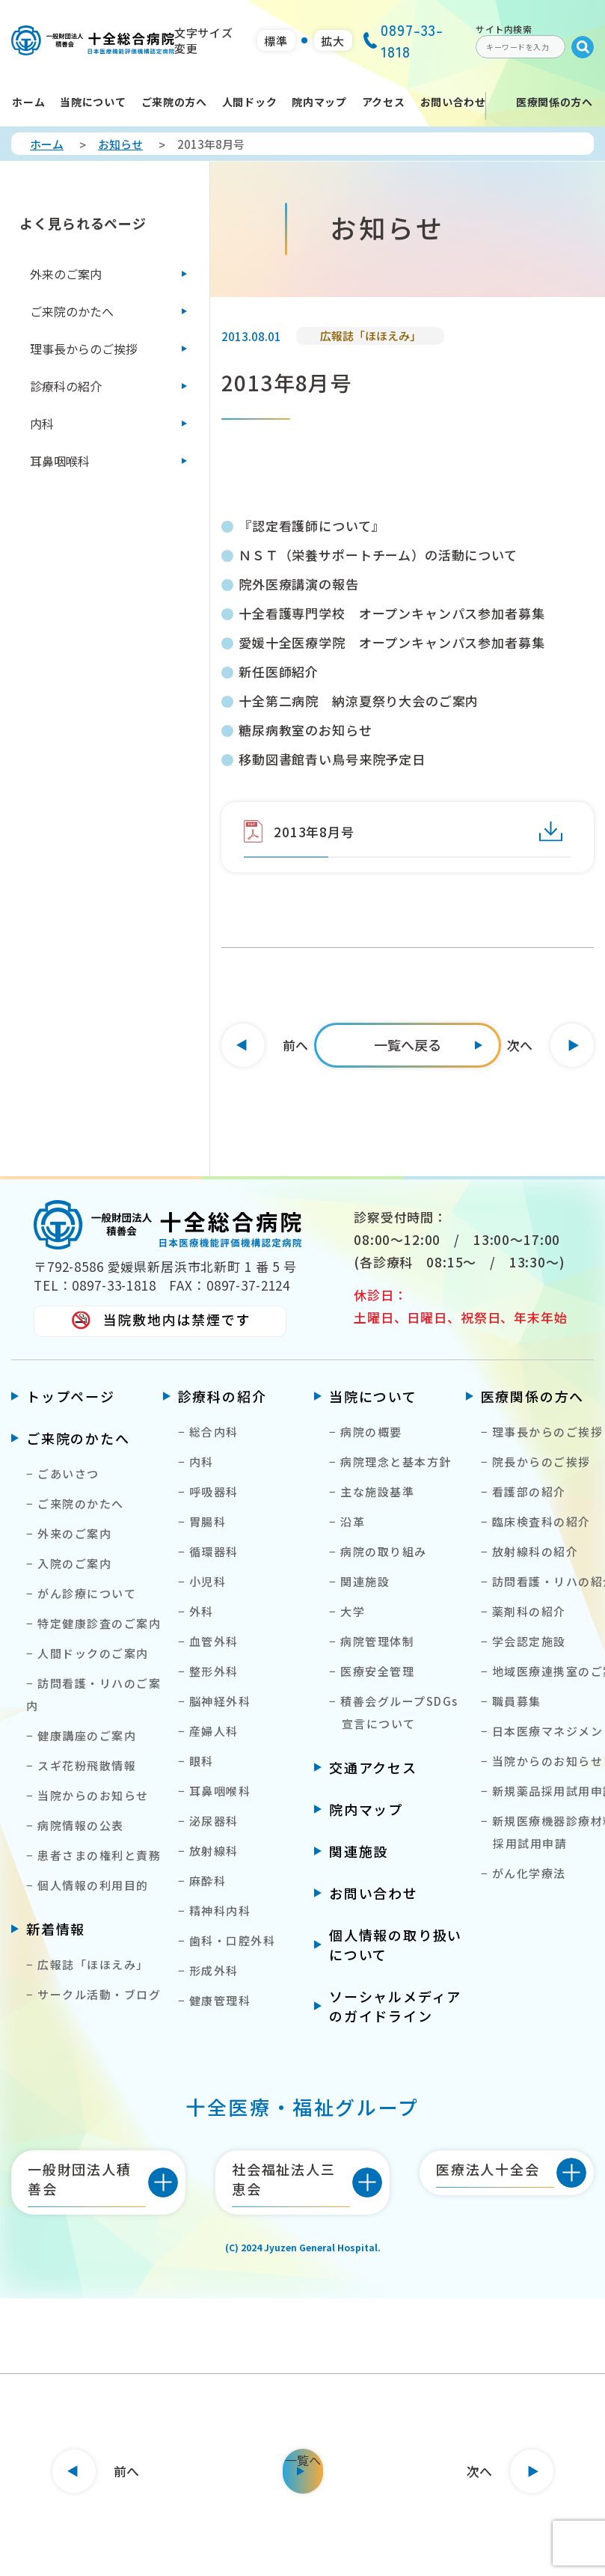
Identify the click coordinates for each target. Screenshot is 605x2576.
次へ (519, 1044)
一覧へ (303, 2460)
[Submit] (582, 47)
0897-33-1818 (403, 40)
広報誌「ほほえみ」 (370, 335)
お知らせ (120, 144)
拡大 (333, 41)
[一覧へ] (407, 1045)
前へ (295, 1044)
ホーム (47, 144)
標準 (276, 41)
